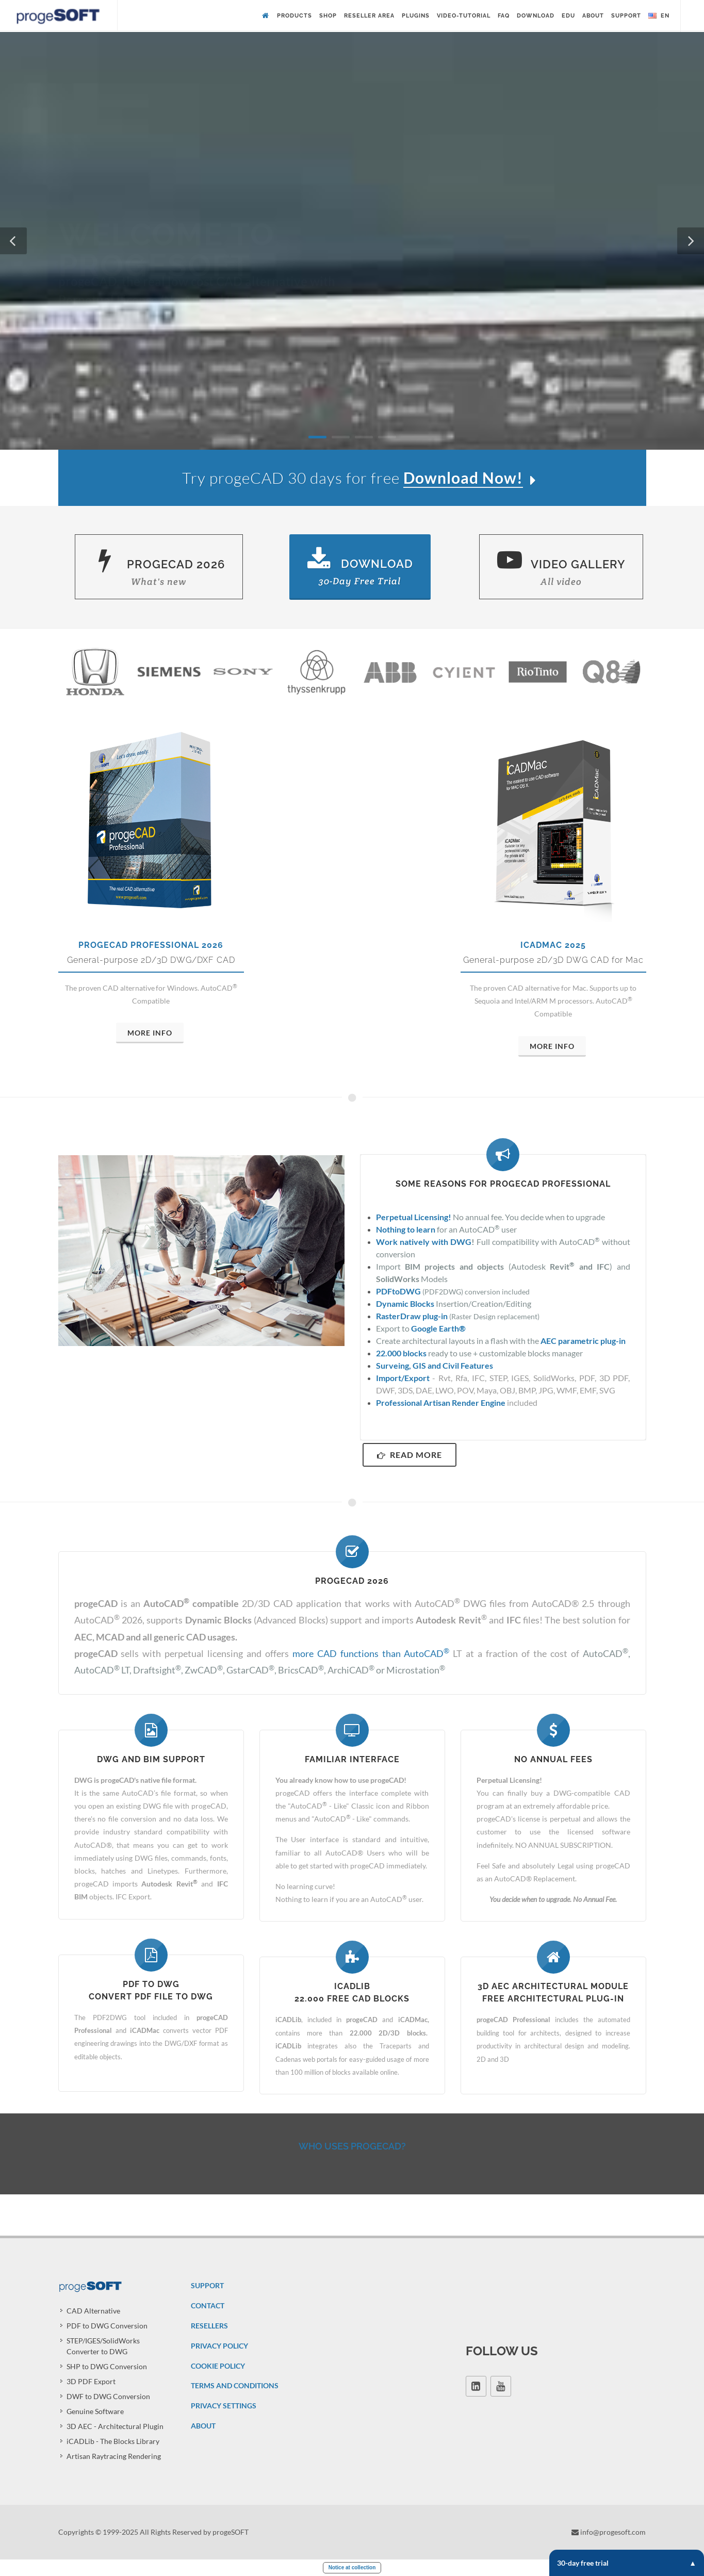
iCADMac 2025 (553, 945)
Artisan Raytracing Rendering (114, 2456)
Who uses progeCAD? (352, 2146)
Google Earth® (438, 1328)
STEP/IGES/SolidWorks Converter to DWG (103, 2346)
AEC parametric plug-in (583, 1341)
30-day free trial (626, 2562)
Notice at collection (352, 2567)
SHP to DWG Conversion (107, 2366)
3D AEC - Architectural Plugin (115, 2426)
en (658, 16)
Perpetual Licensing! (413, 1217)
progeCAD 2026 (159, 567)
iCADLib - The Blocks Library (113, 2441)
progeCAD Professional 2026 (150, 945)
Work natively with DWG (423, 1241)
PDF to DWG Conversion (107, 2325)
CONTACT (207, 2305)
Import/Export (403, 1378)
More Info (149, 1032)
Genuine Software (95, 2411)
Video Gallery (561, 567)
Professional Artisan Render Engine (440, 1402)
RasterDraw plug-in (412, 1316)
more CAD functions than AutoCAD (371, 1653)
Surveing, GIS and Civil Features (434, 1365)
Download (360, 567)
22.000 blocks (401, 1353)
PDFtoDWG (398, 1291)
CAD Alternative (93, 2310)
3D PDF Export (91, 2381)
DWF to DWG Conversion (108, 2396)
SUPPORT (207, 2285)
